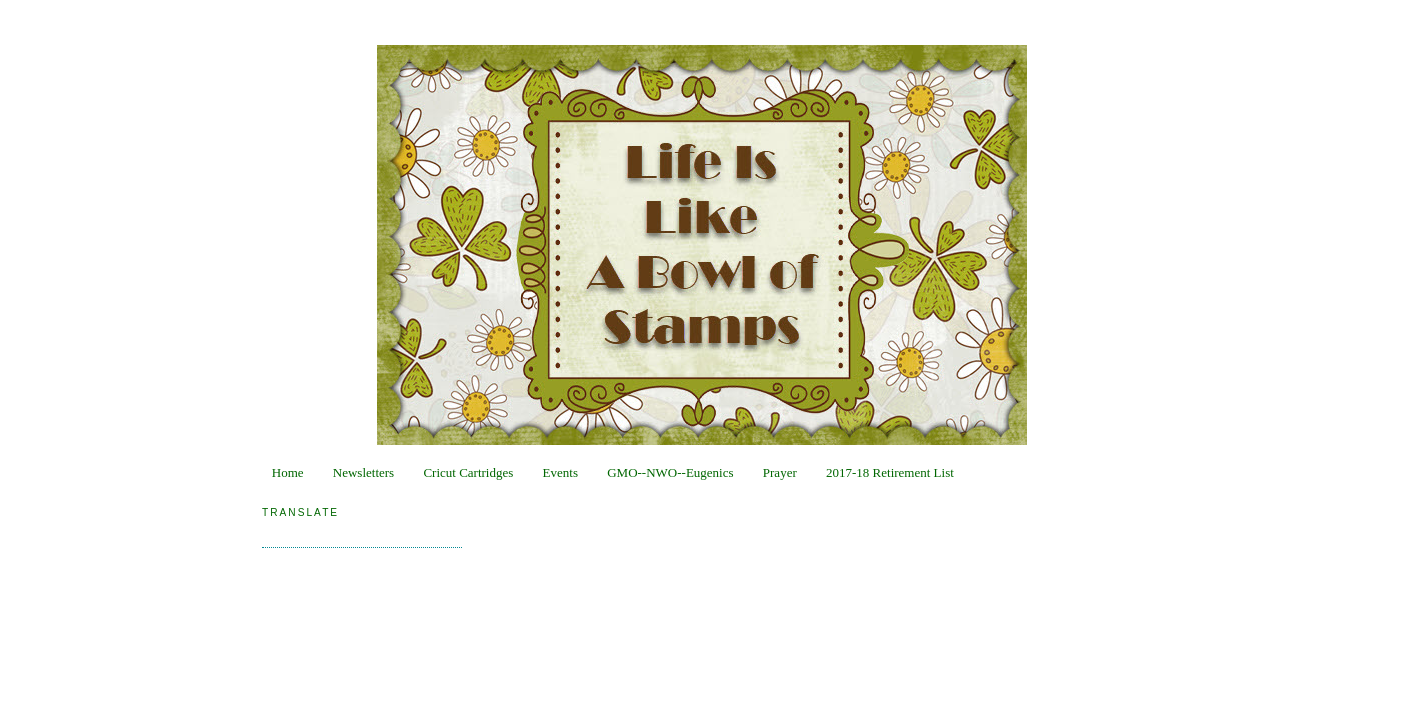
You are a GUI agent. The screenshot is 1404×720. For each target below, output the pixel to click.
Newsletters (363, 472)
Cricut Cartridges (468, 472)
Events (560, 472)
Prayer (780, 472)
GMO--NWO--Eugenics (670, 472)
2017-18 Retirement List (890, 472)
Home (288, 472)
